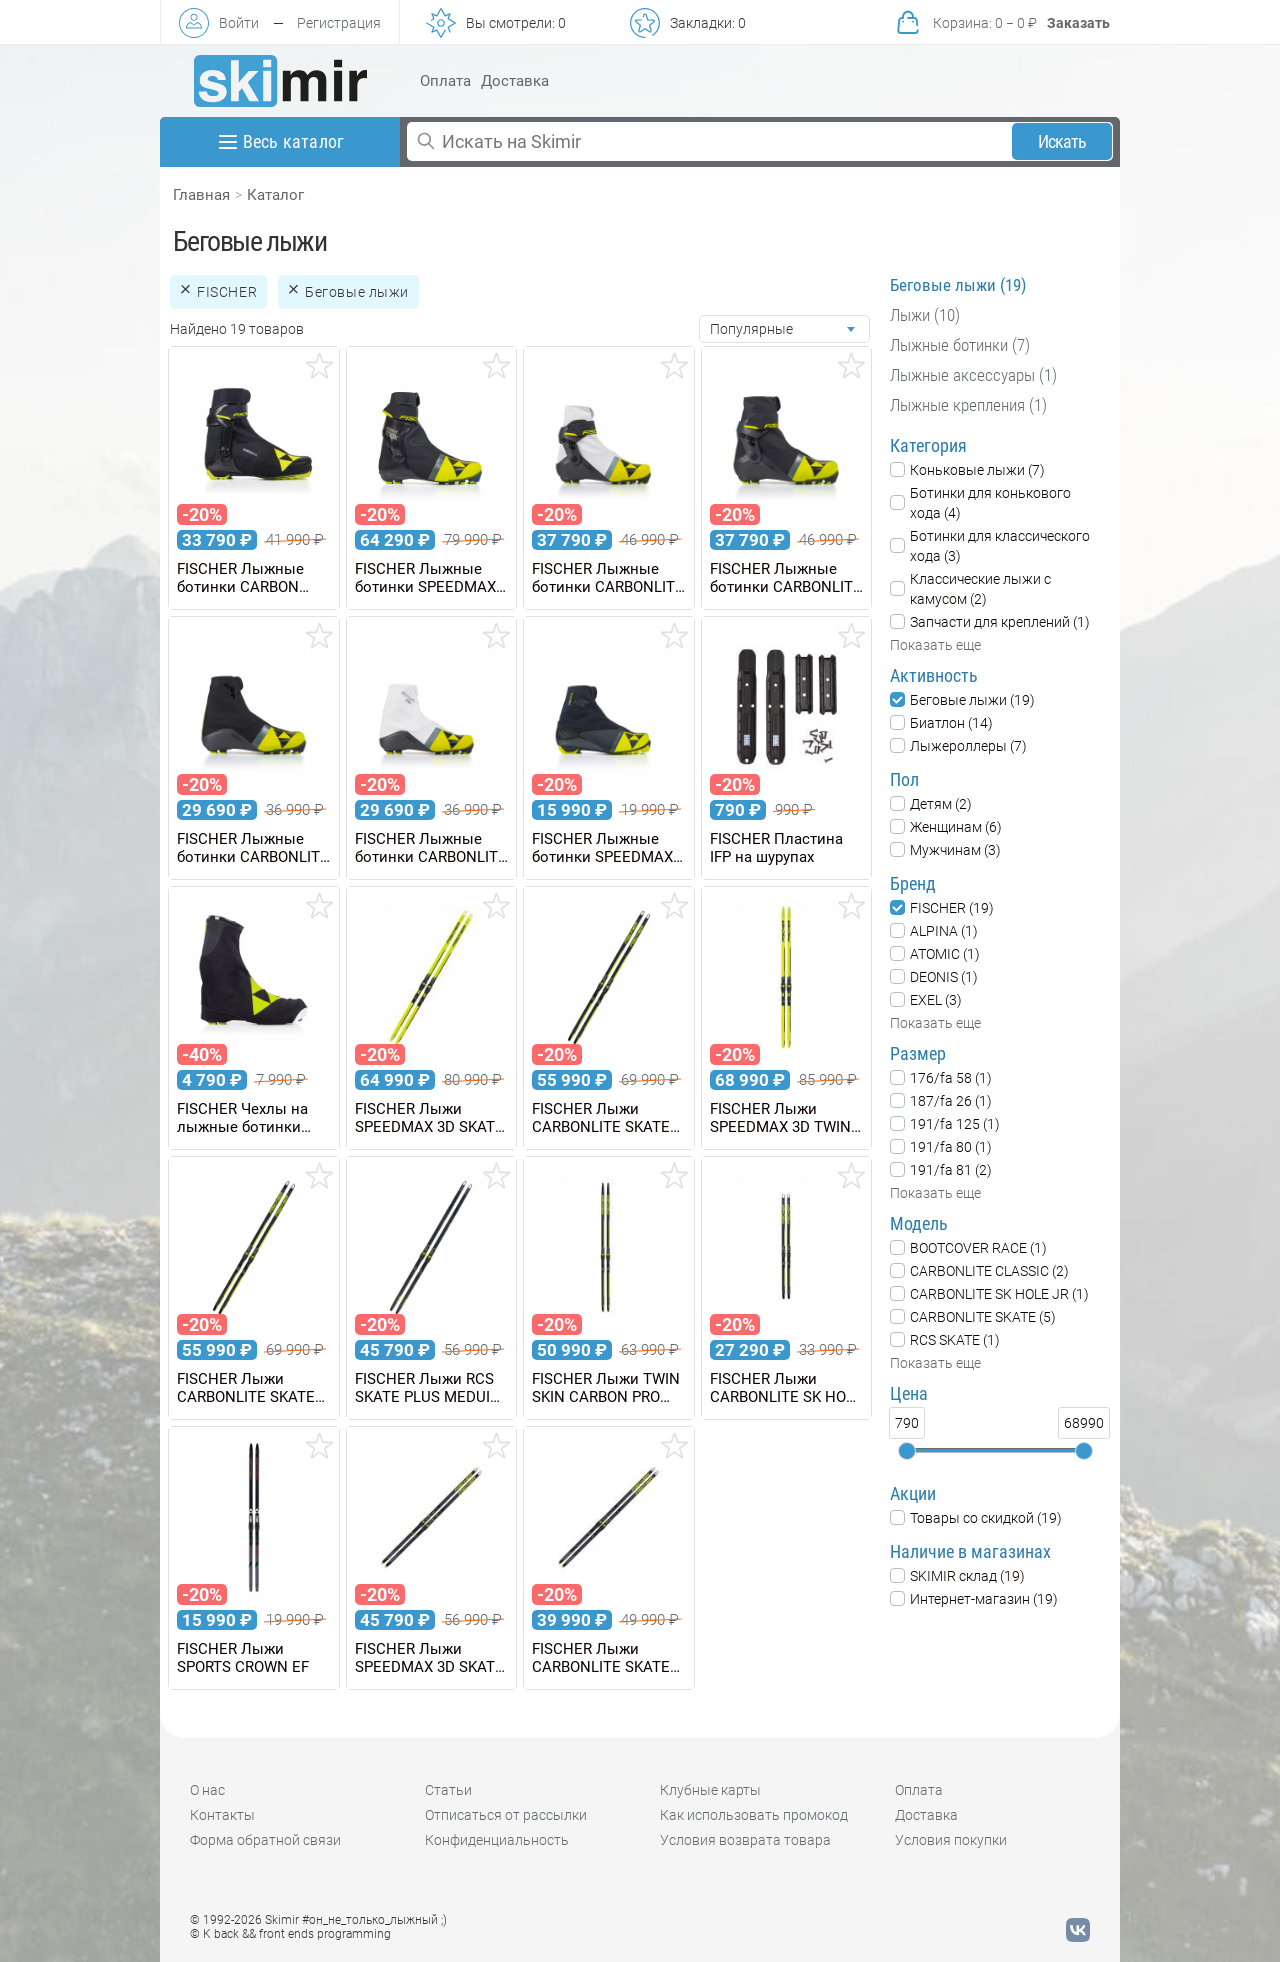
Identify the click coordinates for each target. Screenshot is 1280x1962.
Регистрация (339, 23)
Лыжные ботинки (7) (960, 345)
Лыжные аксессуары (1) (973, 375)
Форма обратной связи (265, 1840)
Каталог (275, 195)
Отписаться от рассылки (506, 1815)
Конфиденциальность (497, 1840)
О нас (207, 1790)
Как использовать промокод (754, 1815)
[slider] (907, 1451)
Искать (1062, 141)
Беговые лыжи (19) (958, 285)
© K (290, 1934)
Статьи (448, 1790)
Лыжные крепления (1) (968, 405)
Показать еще (935, 645)
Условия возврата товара (745, 1840)
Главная (201, 195)
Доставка (515, 81)
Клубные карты (710, 1790)
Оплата (445, 81)
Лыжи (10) (925, 315)
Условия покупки (951, 1840)
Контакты (222, 1815)
